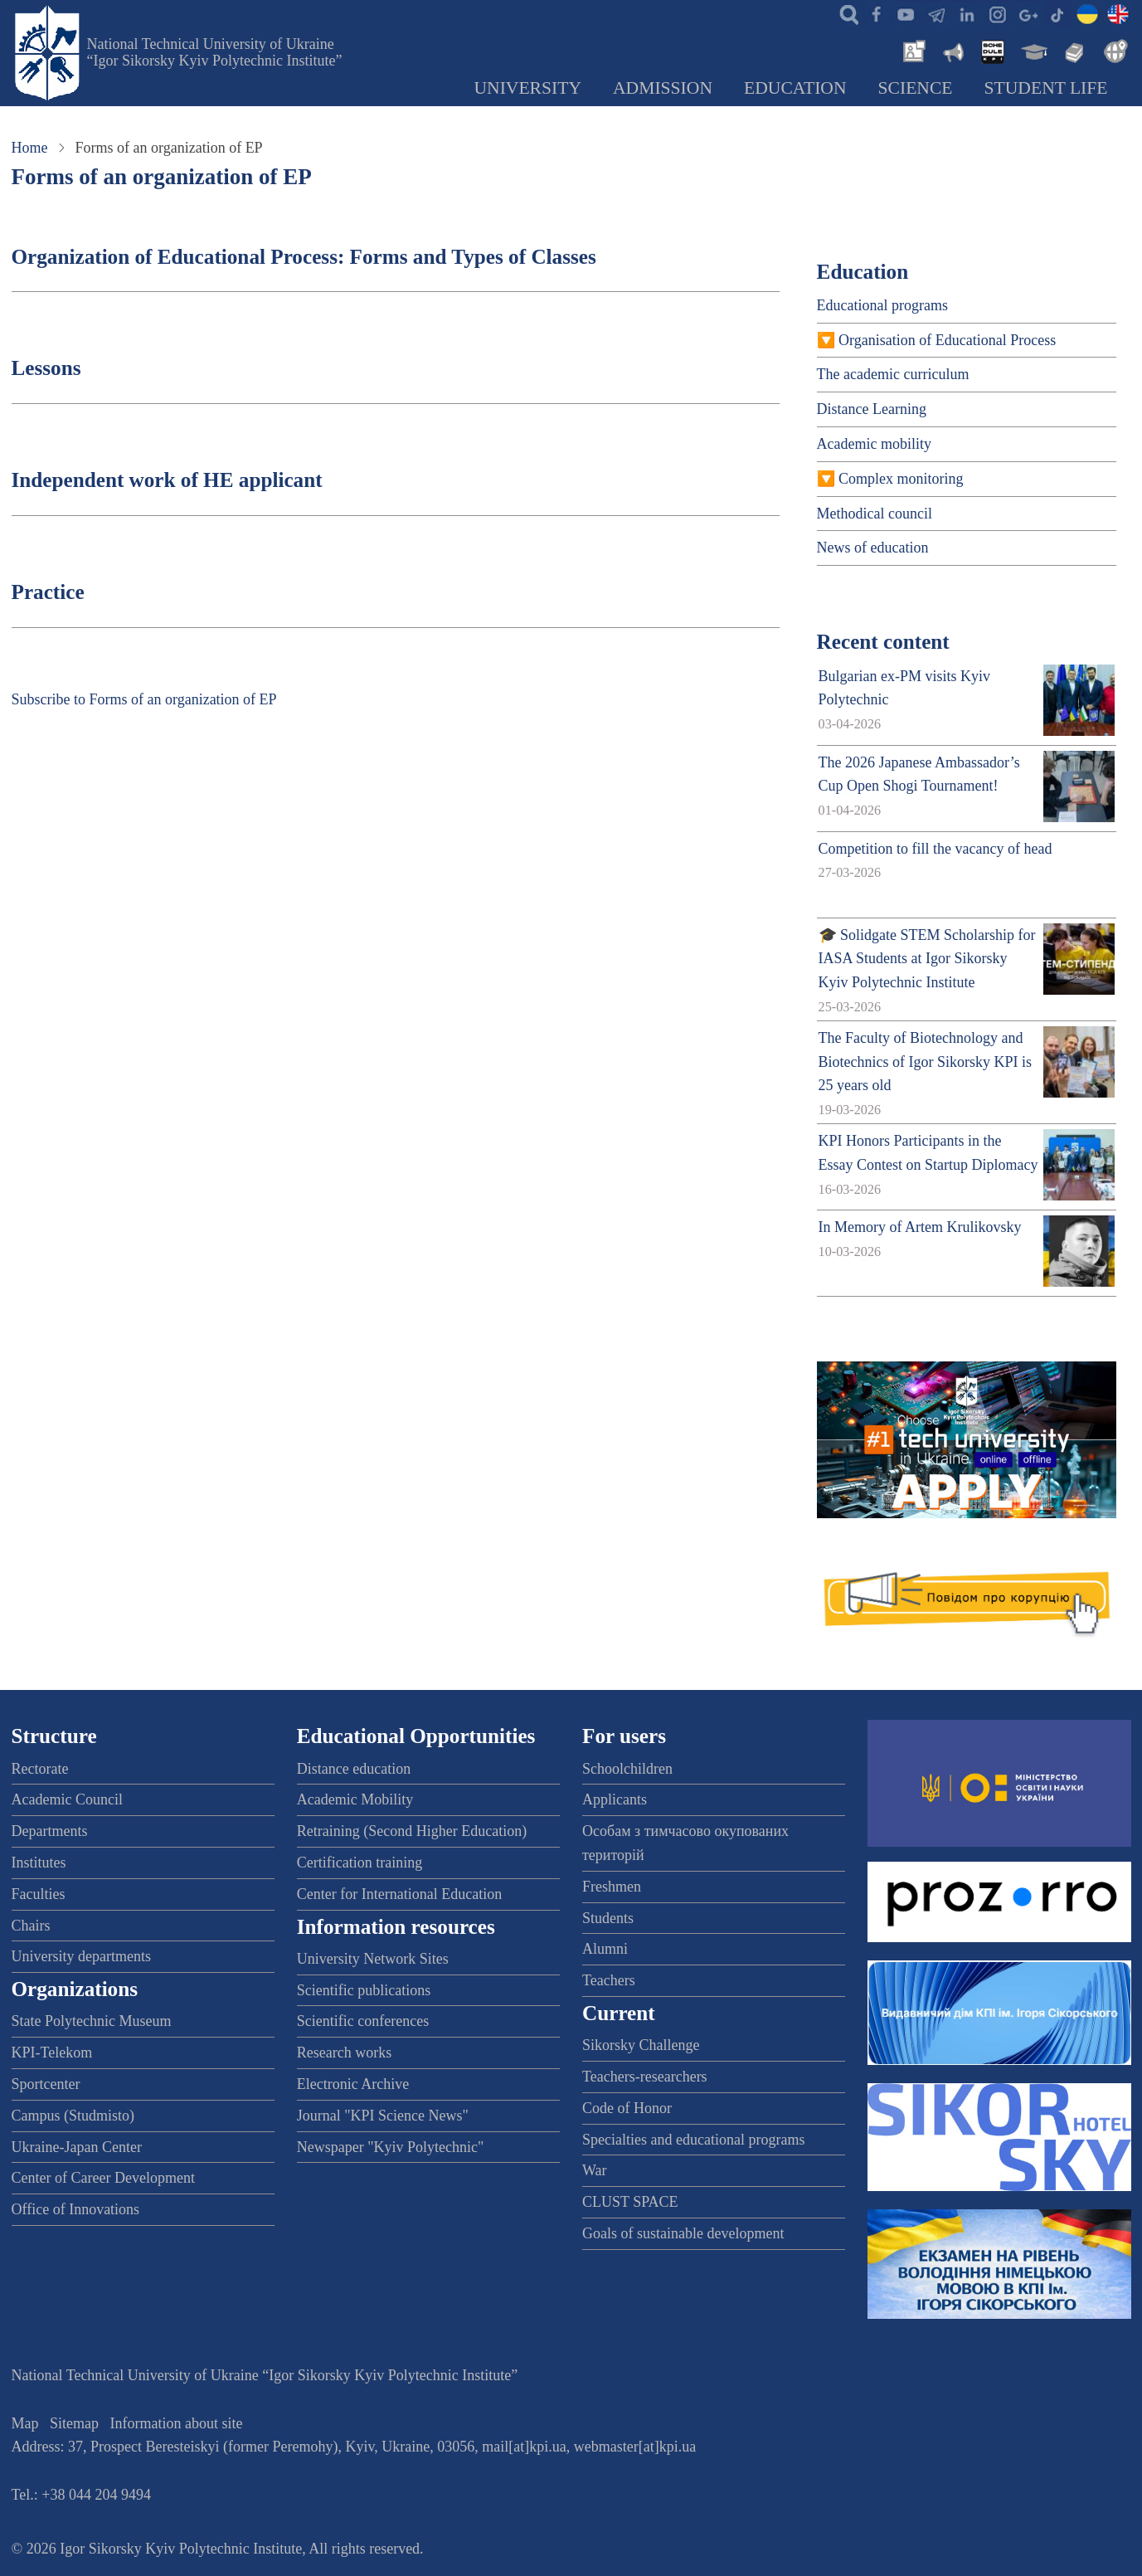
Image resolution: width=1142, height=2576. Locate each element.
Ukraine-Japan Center (77, 2147)
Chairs (31, 1925)
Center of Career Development (103, 2177)
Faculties (39, 1894)
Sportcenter (46, 2084)
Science (915, 88)
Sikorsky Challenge (641, 2045)
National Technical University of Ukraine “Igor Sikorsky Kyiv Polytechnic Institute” (215, 52)
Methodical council (874, 513)
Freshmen (611, 1886)
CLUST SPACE (630, 2202)
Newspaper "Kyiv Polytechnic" (390, 2147)
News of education (873, 547)
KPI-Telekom (52, 2052)
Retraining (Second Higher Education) (412, 1831)
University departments (81, 1956)
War (594, 2170)
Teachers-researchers (644, 2076)
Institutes (39, 1862)
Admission (662, 88)
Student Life (1046, 88)
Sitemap (74, 2423)
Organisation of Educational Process (947, 340)
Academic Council (67, 1799)
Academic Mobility (355, 1799)
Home (30, 147)
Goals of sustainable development (683, 2233)
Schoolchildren (627, 1768)
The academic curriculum (893, 374)
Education (795, 88)
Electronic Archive (353, 2084)
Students (608, 1918)
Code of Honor (627, 2108)
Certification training (359, 1862)
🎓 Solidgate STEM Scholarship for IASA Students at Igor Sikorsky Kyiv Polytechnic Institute (927, 959)
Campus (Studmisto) (73, 2115)
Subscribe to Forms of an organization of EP (144, 699)
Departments (50, 1831)
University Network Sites (373, 1958)
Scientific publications (363, 1990)
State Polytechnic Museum (92, 2021)
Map (25, 2423)
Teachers (608, 1980)
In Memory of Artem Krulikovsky (920, 1227)
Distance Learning (871, 409)
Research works (344, 2052)
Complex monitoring (901, 478)
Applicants (614, 1799)
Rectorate (40, 1768)
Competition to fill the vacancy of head (935, 848)
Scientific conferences (363, 2021)
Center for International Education (399, 1894)
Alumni (605, 1949)
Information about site (176, 2423)
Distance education (354, 1768)
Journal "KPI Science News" (383, 2115)
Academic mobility (874, 444)
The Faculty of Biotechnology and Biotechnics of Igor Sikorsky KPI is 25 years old (925, 1062)
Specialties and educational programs (693, 2139)
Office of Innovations (76, 2209)
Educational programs (882, 305)
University (527, 88)
